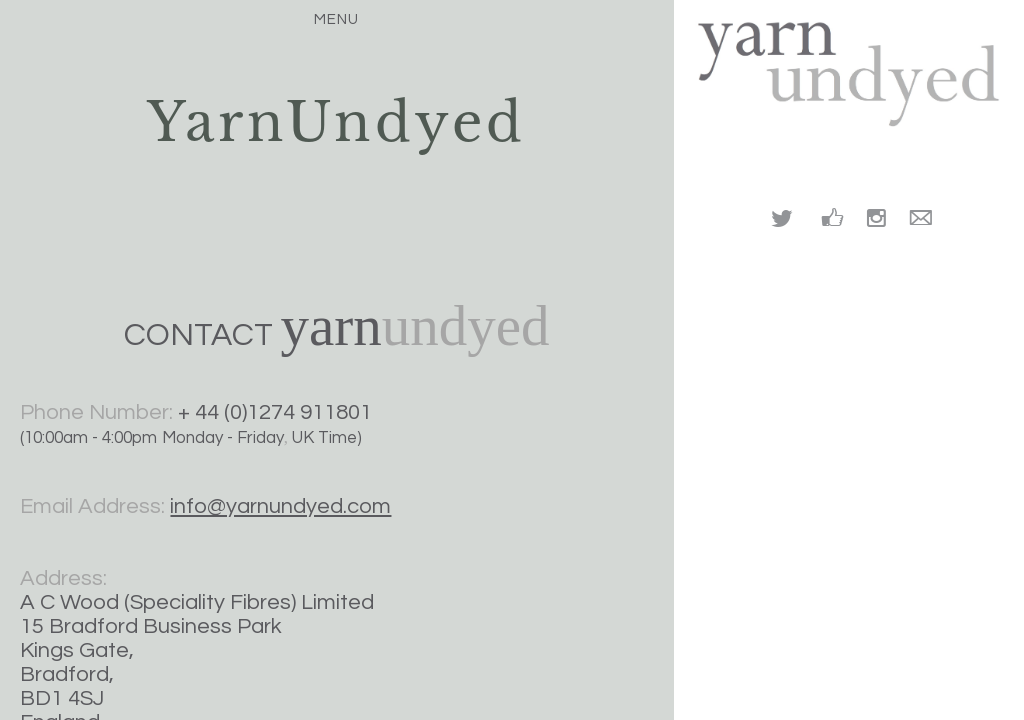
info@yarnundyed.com (280, 506)
